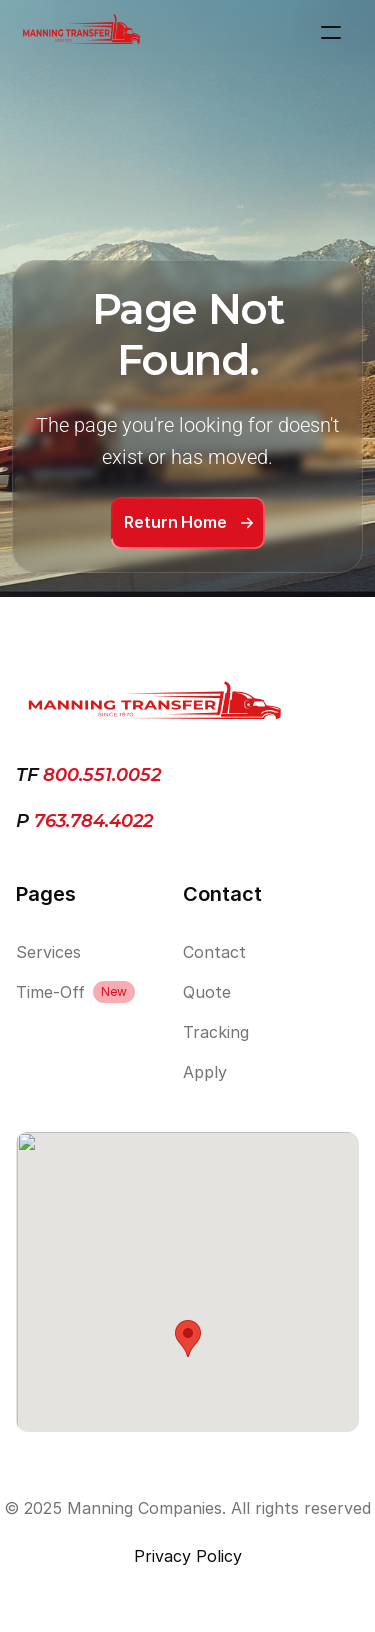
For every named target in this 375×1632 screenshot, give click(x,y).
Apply (205, 1072)
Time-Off (50, 992)
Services (48, 952)
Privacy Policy (188, 1556)
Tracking (216, 1032)
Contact (214, 952)
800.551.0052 (102, 775)
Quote (207, 992)
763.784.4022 (91, 821)
